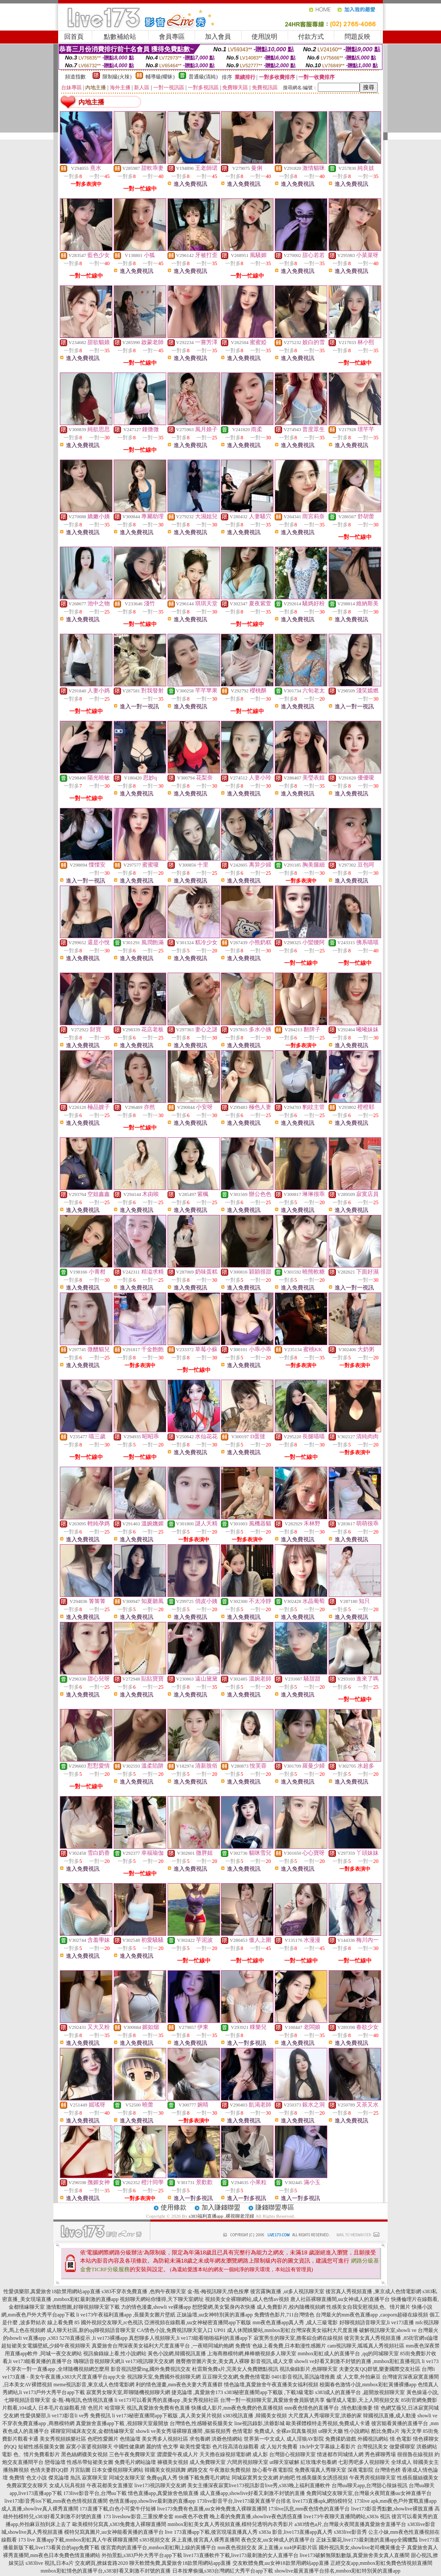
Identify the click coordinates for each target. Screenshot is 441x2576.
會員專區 (172, 36)
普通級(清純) (203, 77)
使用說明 (264, 36)
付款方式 (311, 36)
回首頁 (74, 36)
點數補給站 (120, 36)
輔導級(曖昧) (160, 77)
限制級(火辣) (117, 77)
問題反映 (357, 36)
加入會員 (218, 36)
